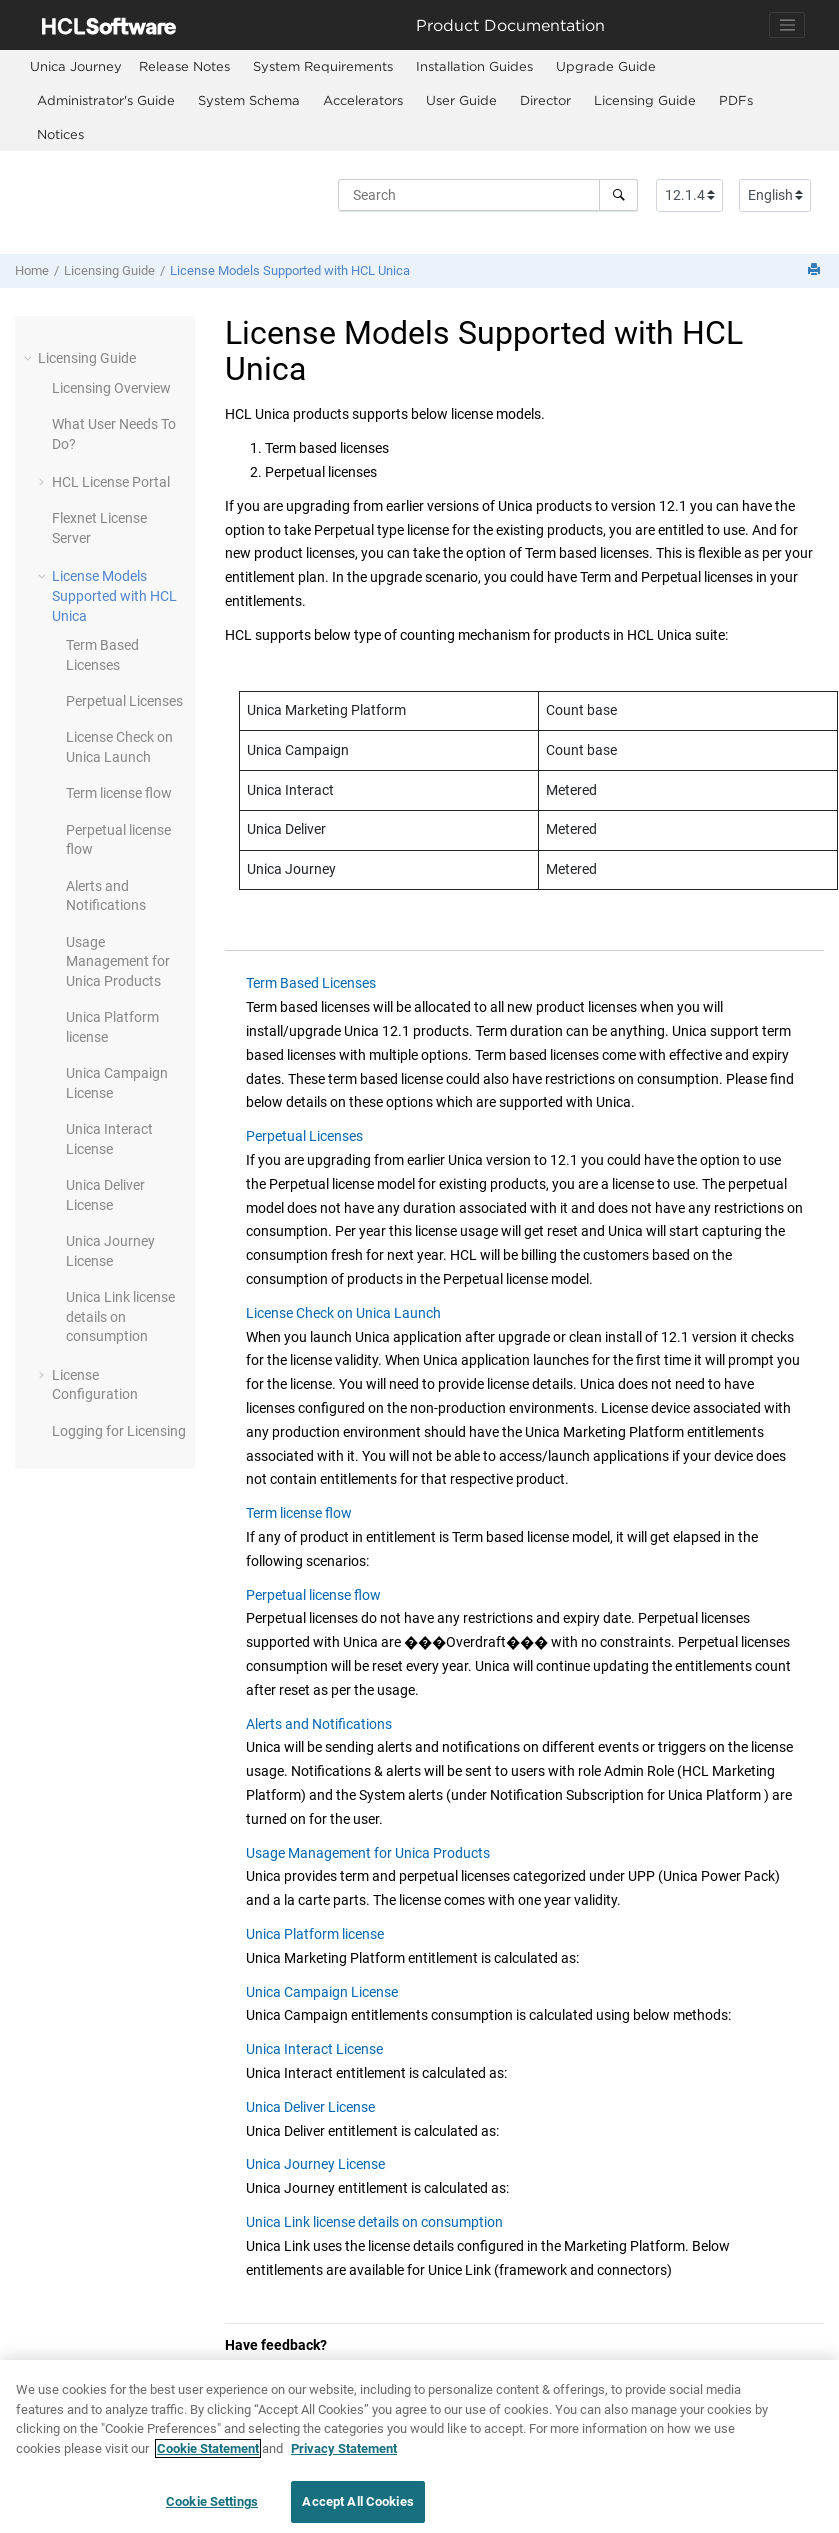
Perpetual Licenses (124, 701)
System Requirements (323, 66)
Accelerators (363, 100)
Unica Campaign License (322, 1992)
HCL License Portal (111, 482)
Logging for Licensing (119, 1431)
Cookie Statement (208, 2463)
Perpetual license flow (313, 1595)
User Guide (461, 100)
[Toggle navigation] (787, 25)
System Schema (249, 100)
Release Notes (184, 66)
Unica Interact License (314, 2049)
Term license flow (119, 793)
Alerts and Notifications (319, 1724)
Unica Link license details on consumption (120, 1316)
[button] (30, 358)
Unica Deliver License (310, 2107)
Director (545, 100)
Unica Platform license (315, 1934)
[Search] (618, 195)
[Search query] (488, 195)
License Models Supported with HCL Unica (290, 270)
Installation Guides (474, 66)
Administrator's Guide (106, 100)
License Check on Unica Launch (343, 1313)
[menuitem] (76, 66)
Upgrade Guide (606, 66)
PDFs (736, 100)
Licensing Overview (111, 388)
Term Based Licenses (311, 983)
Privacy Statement (344, 2463)
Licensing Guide (645, 100)
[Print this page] (816, 270)
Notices (60, 134)
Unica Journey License (315, 2164)
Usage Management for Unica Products (118, 961)
